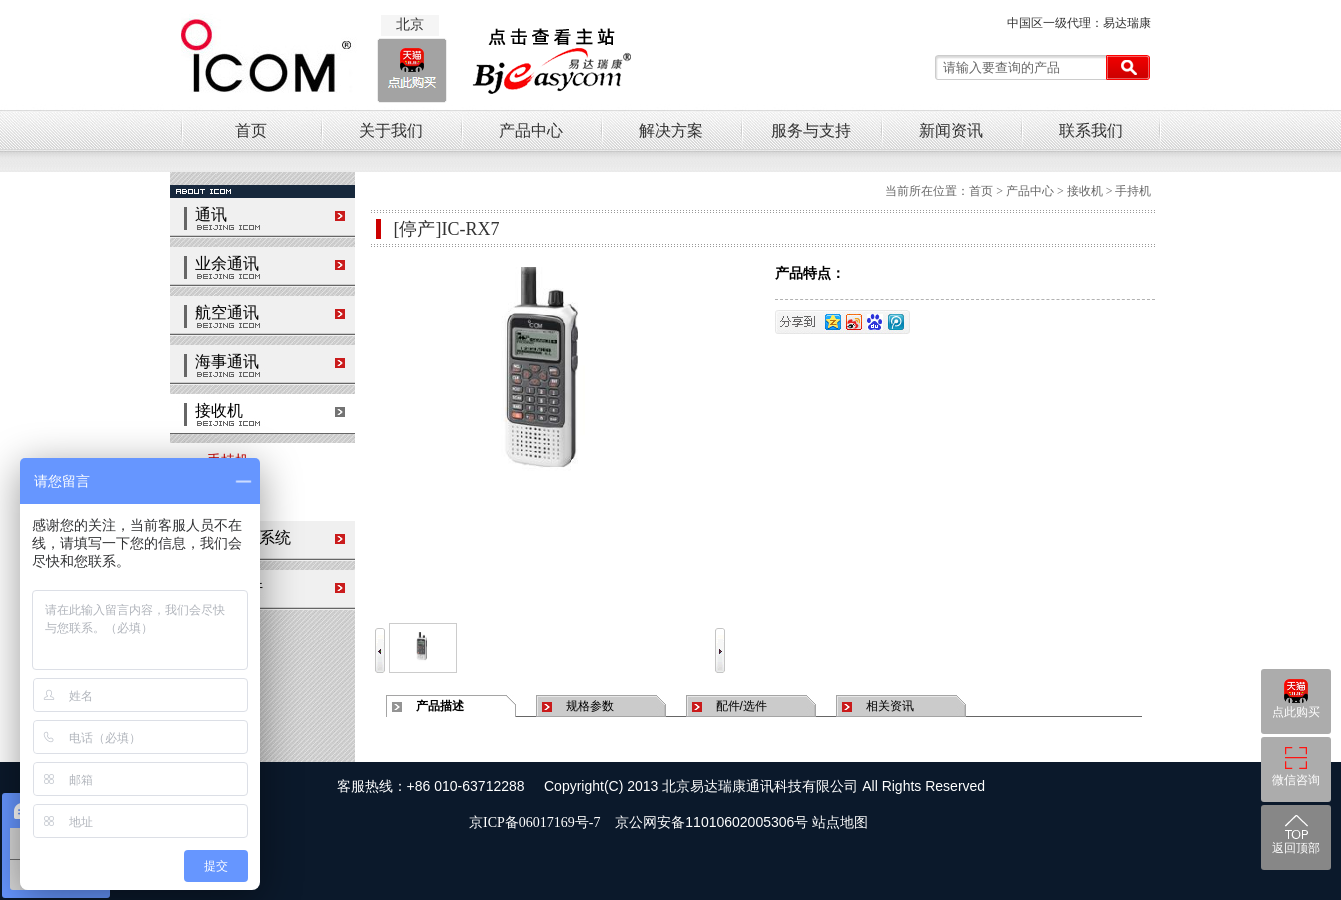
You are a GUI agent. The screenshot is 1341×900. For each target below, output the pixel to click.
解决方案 (671, 130)
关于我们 (391, 130)
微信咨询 (1296, 780)
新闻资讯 (951, 130)
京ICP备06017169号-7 (538, 822)
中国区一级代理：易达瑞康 (1079, 23)
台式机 (220, 499)
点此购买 (1296, 712)
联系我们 (1091, 130)
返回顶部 (1296, 848)
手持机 (220, 460)
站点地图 (840, 822)
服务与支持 (811, 130)
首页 (251, 130)
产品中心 (531, 130)
